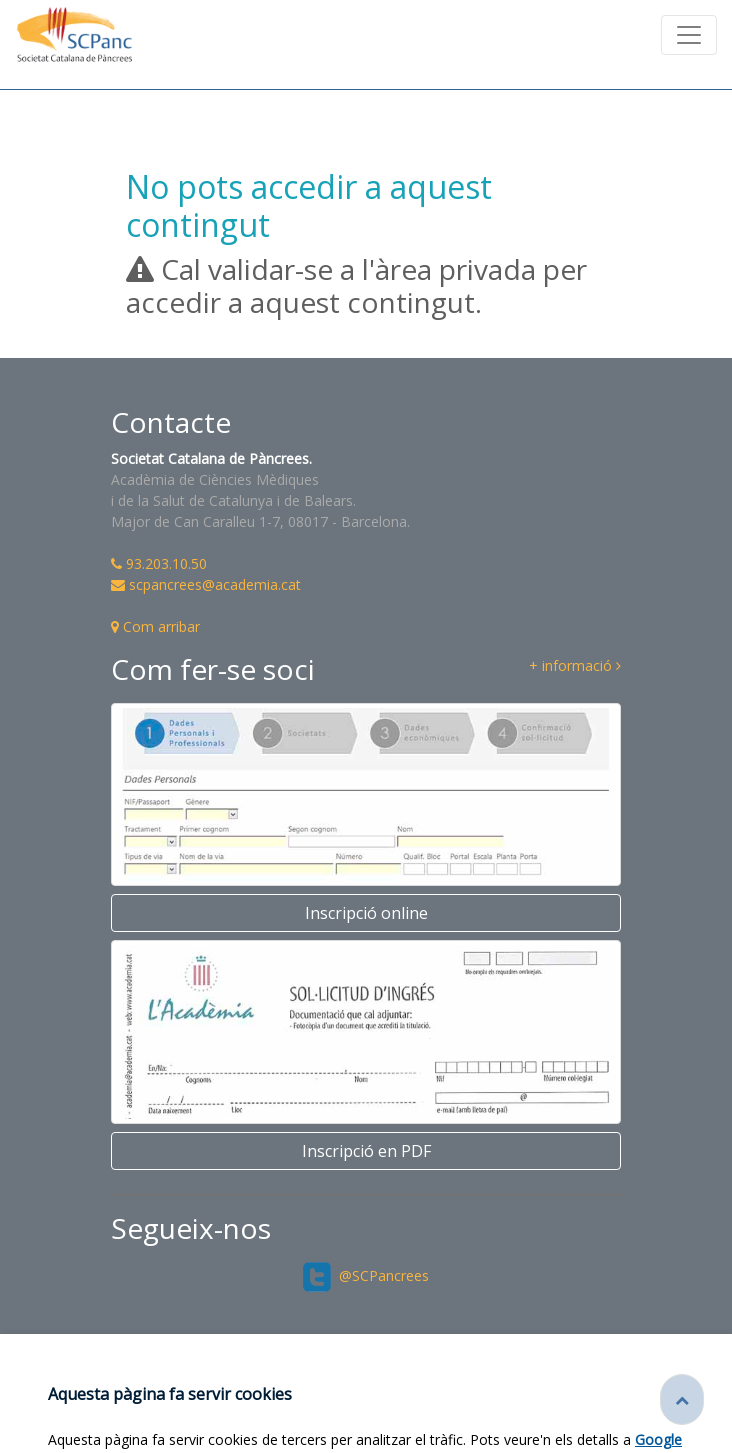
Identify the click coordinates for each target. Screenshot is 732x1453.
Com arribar (155, 626)
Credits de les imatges (366, 1409)
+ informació (575, 666)
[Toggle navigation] (689, 35)
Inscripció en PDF (366, 1151)
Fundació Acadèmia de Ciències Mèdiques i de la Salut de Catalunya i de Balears (329, 1391)
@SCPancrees (366, 1275)
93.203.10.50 (159, 563)
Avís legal (631, 1391)
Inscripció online (366, 913)
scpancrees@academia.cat (206, 584)
